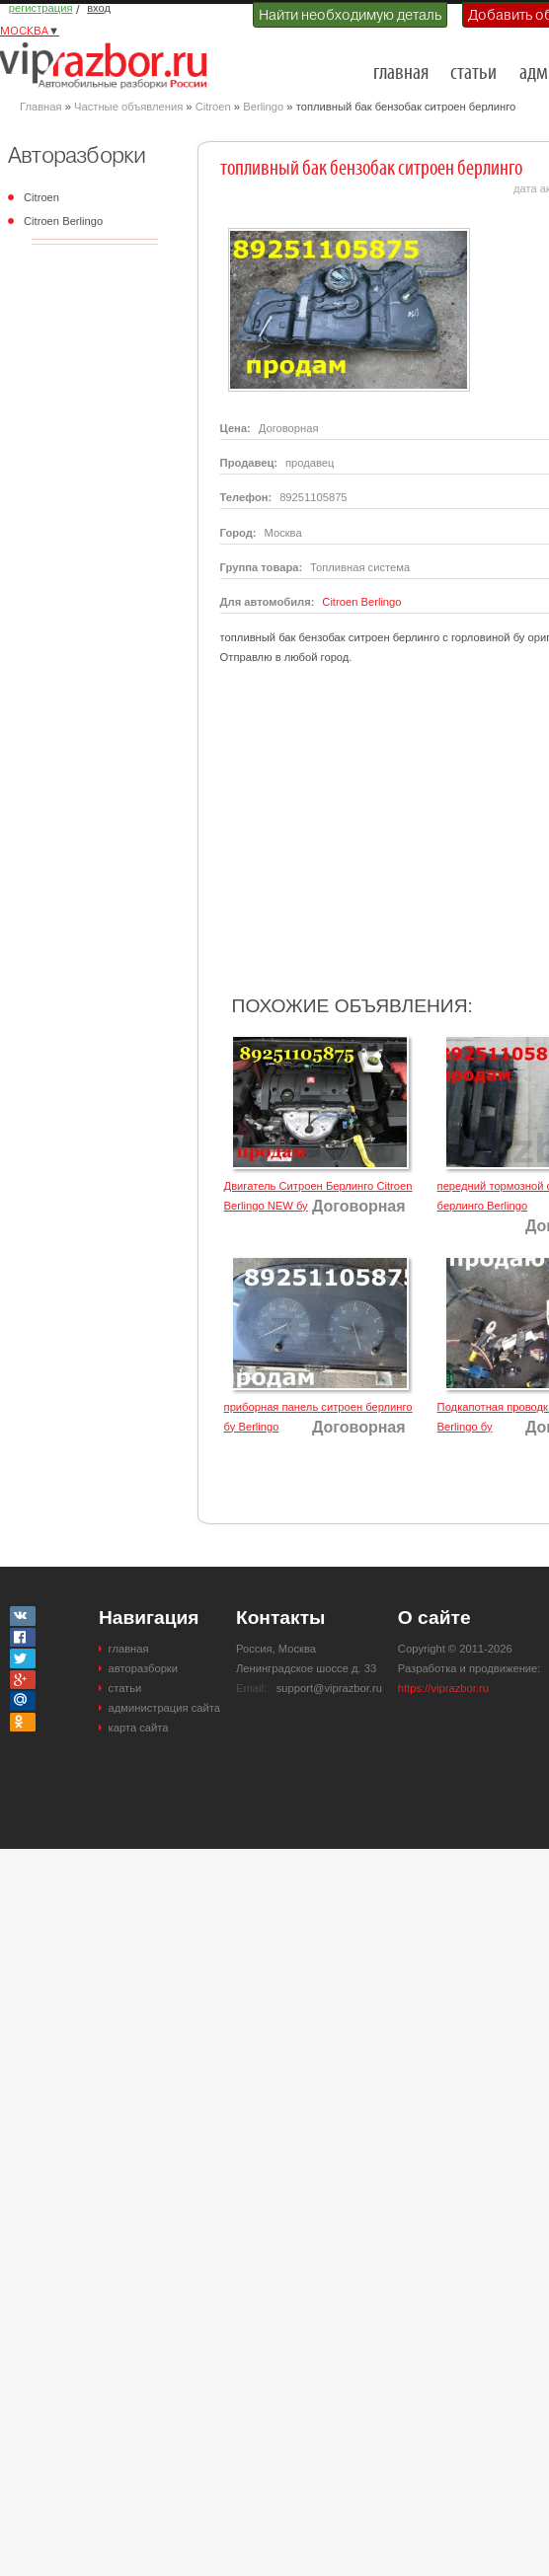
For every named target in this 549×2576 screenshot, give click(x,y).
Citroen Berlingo (63, 221)
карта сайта (139, 1727)
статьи (473, 73)
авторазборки (143, 1668)
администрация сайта (164, 1708)
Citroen (213, 106)
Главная (41, 106)
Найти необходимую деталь (350, 15)
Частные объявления (128, 106)
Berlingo (263, 106)
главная (401, 73)
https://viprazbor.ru (443, 1688)
